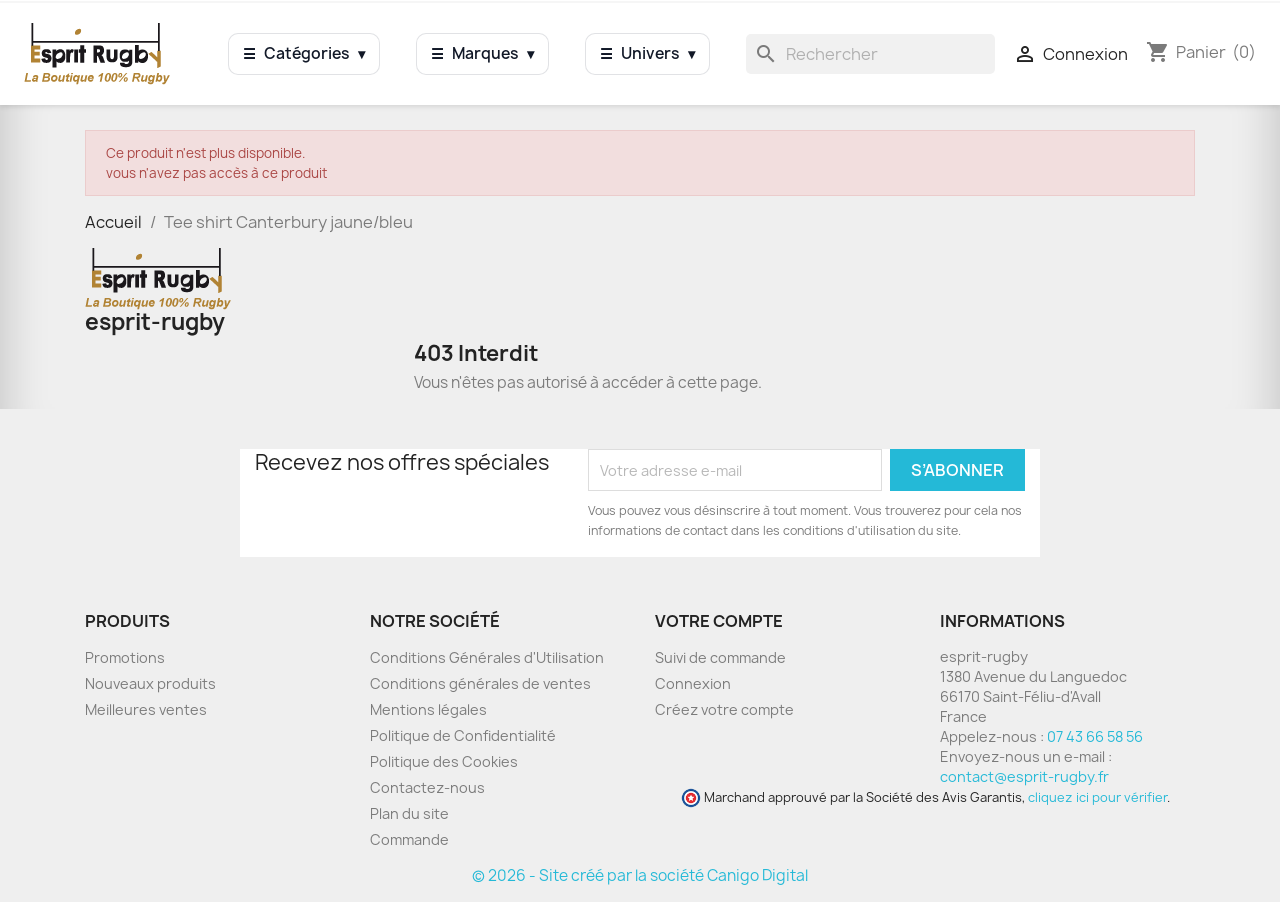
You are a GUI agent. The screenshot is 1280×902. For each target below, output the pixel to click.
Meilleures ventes (146, 709)
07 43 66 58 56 (1095, 736)
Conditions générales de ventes (480, 683)
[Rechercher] (870, 54)
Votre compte (719, 621)
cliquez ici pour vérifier (1097, 797)
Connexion (693, 683)
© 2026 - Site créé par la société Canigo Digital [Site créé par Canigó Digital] (640, 875)
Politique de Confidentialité (463, 735)
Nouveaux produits (150, 683)
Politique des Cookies (444, 761)
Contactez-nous (427, 787)
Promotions (125, 657)
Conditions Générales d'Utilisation (487, 657)
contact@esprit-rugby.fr (1024, 776)
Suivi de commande (720, 657)
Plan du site (409, 813)
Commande (409, 839)
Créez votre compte (724, 709)
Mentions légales (428, 709)
